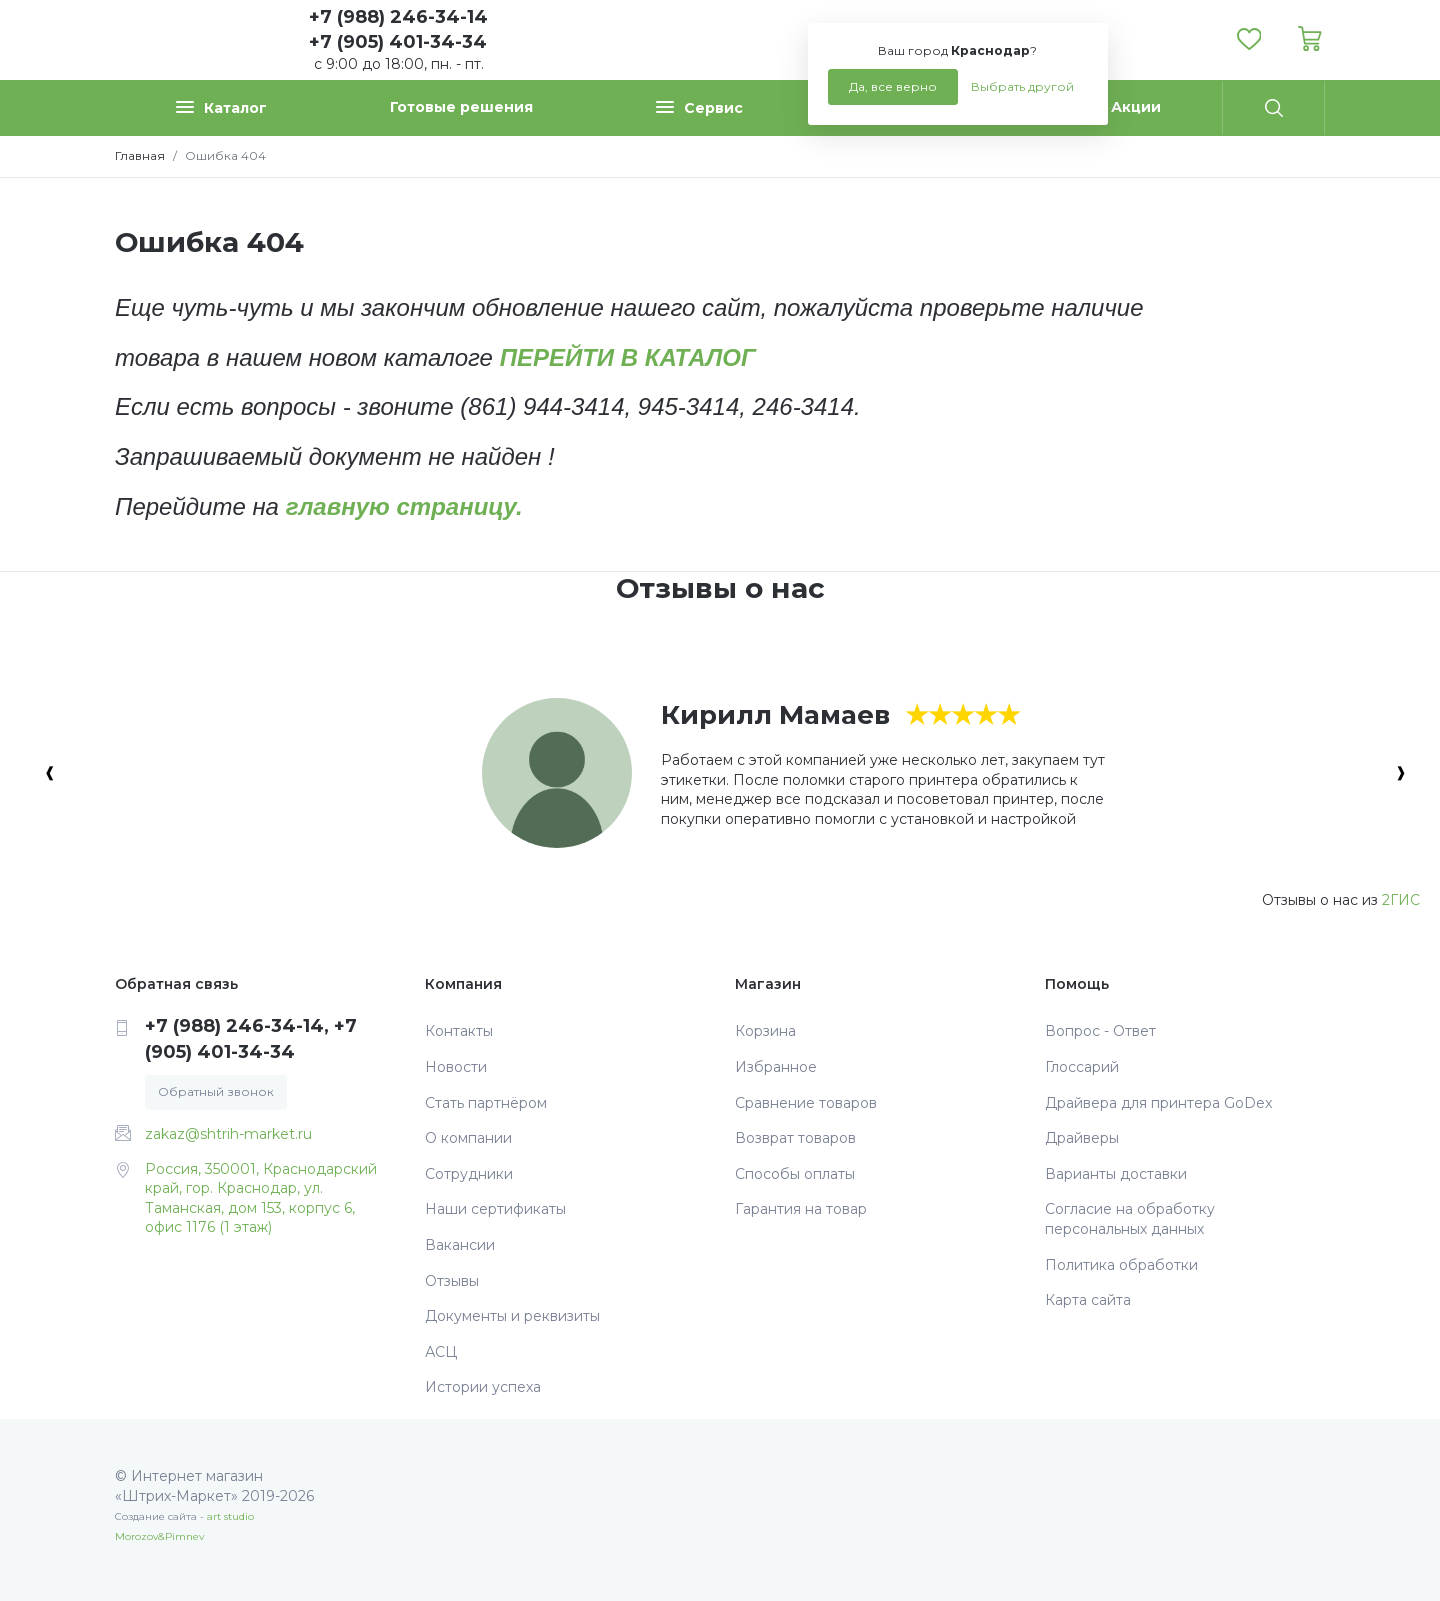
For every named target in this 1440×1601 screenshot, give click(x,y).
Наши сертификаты (495, 1209)
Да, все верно (893, 86)
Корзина (765, 1031)
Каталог (221, 107)
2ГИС (1401, 900)
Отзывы (452, 1281)
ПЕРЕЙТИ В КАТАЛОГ (628, 357)
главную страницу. (404, 506)
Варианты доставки (1116, 1174)
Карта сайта (1088, 1300)
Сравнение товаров (806, 1103)
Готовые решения (461, 107)
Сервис (699, 107)
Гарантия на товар (801, 1209)
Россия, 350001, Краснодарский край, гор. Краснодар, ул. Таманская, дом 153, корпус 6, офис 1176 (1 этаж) (261, 1198)
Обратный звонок (216, 1091)
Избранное (776, 1067)
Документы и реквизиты (512, 1316)
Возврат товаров (795, 1138)
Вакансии (460, 1245)
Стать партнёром (486, 1103)
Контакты (459, 1031)
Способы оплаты (795, 1174)
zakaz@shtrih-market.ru (228, 1134)
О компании (468, 1138)
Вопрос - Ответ (1100, 1031)
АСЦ (441, 1352)
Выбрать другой (1022, 86)
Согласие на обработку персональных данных (1130, 1219)
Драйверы (1082, 1138)
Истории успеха (483, 1387)
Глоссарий (1082, 1067)
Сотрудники (469, 1174)
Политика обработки (1121, 1265)
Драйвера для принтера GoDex (1158, 1103)
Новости (456, 1067)
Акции (1136, 107)
